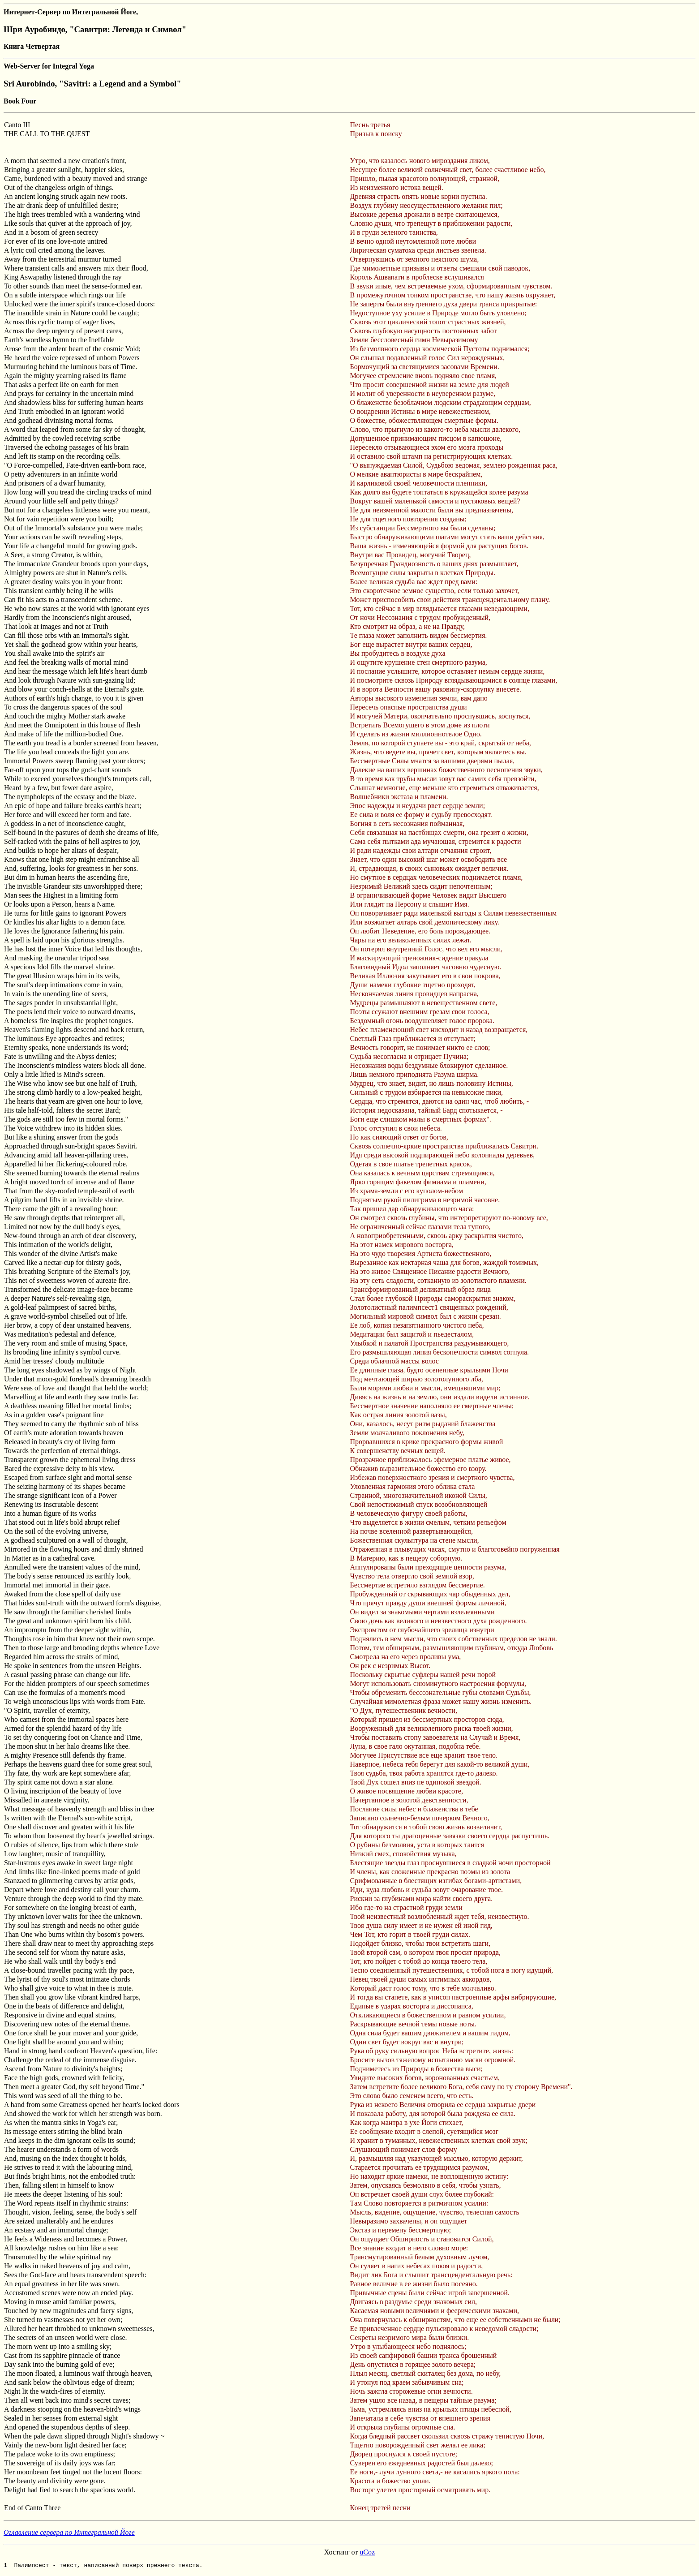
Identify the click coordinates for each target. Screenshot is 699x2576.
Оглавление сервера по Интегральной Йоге (69, 2532)
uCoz (367, 2552)
